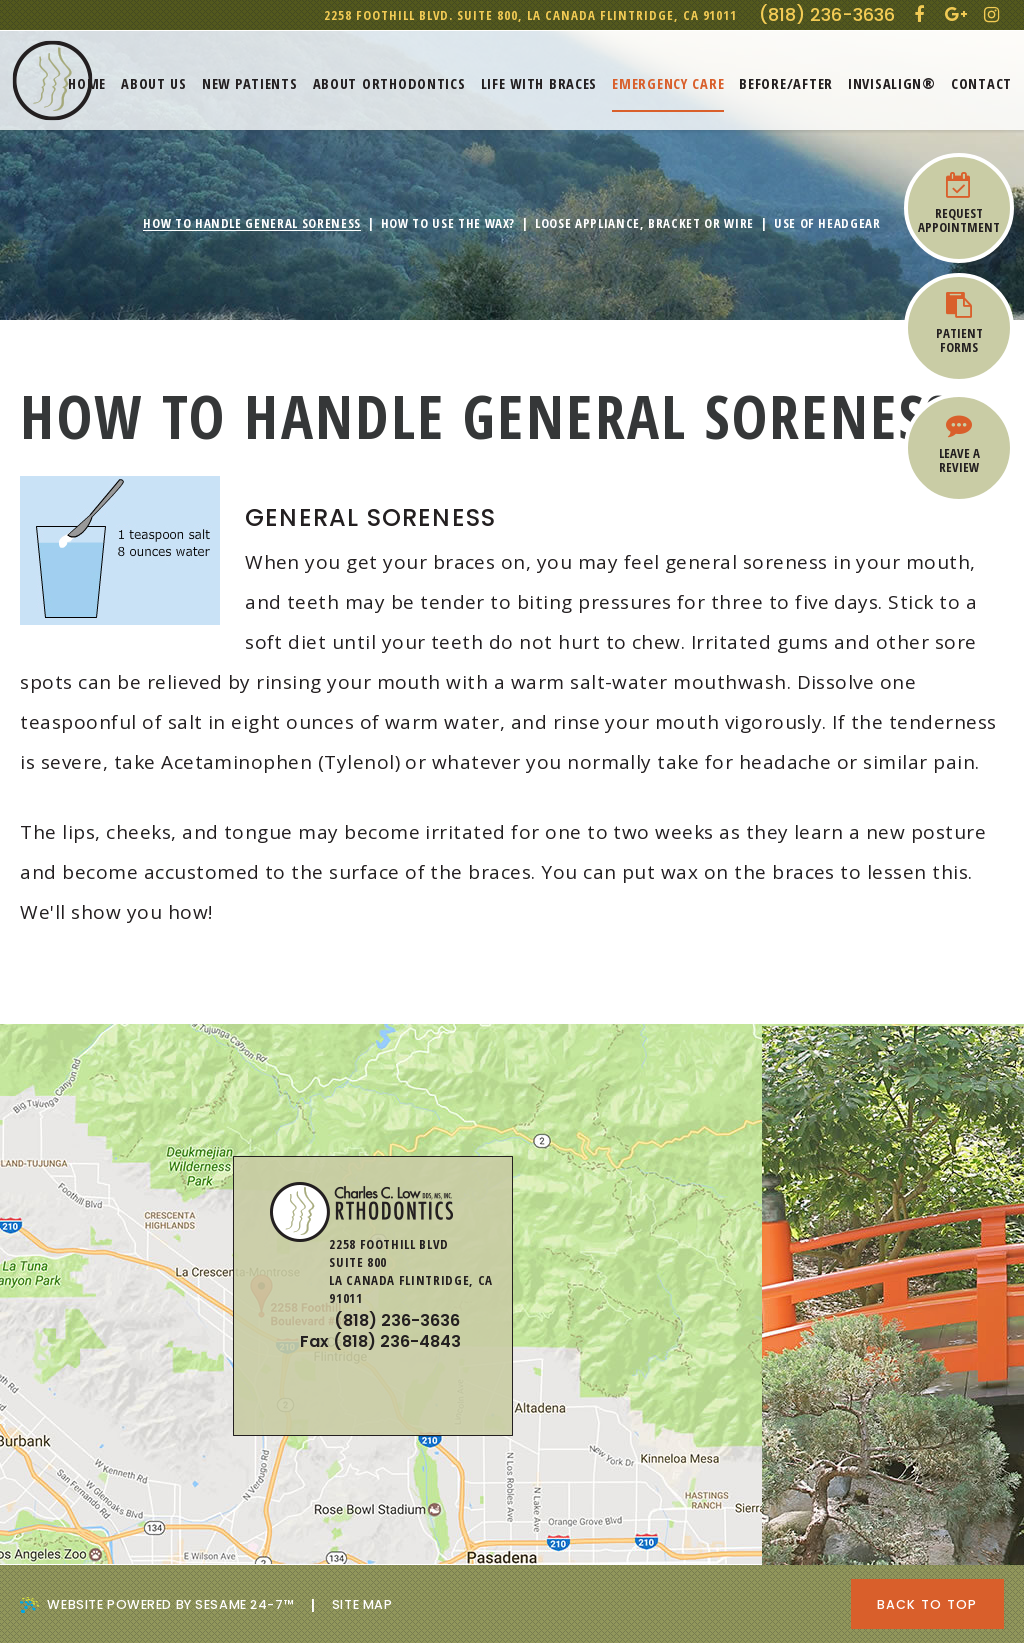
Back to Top (927, 1604)
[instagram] (991, 14)
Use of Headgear (827, 223)
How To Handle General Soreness (252, 223)
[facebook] (918, 14)
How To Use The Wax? (448, 223)
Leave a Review (959, 444)
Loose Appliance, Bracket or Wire (644, 223)
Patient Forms (959, 324)
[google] (956, 14)
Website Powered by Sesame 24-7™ (157, 1604)
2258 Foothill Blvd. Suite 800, (530, 15)
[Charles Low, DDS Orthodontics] (52, 80)
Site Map (362, 1604)
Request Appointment (959, 204)
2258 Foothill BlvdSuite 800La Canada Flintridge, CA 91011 (806, 1321)
